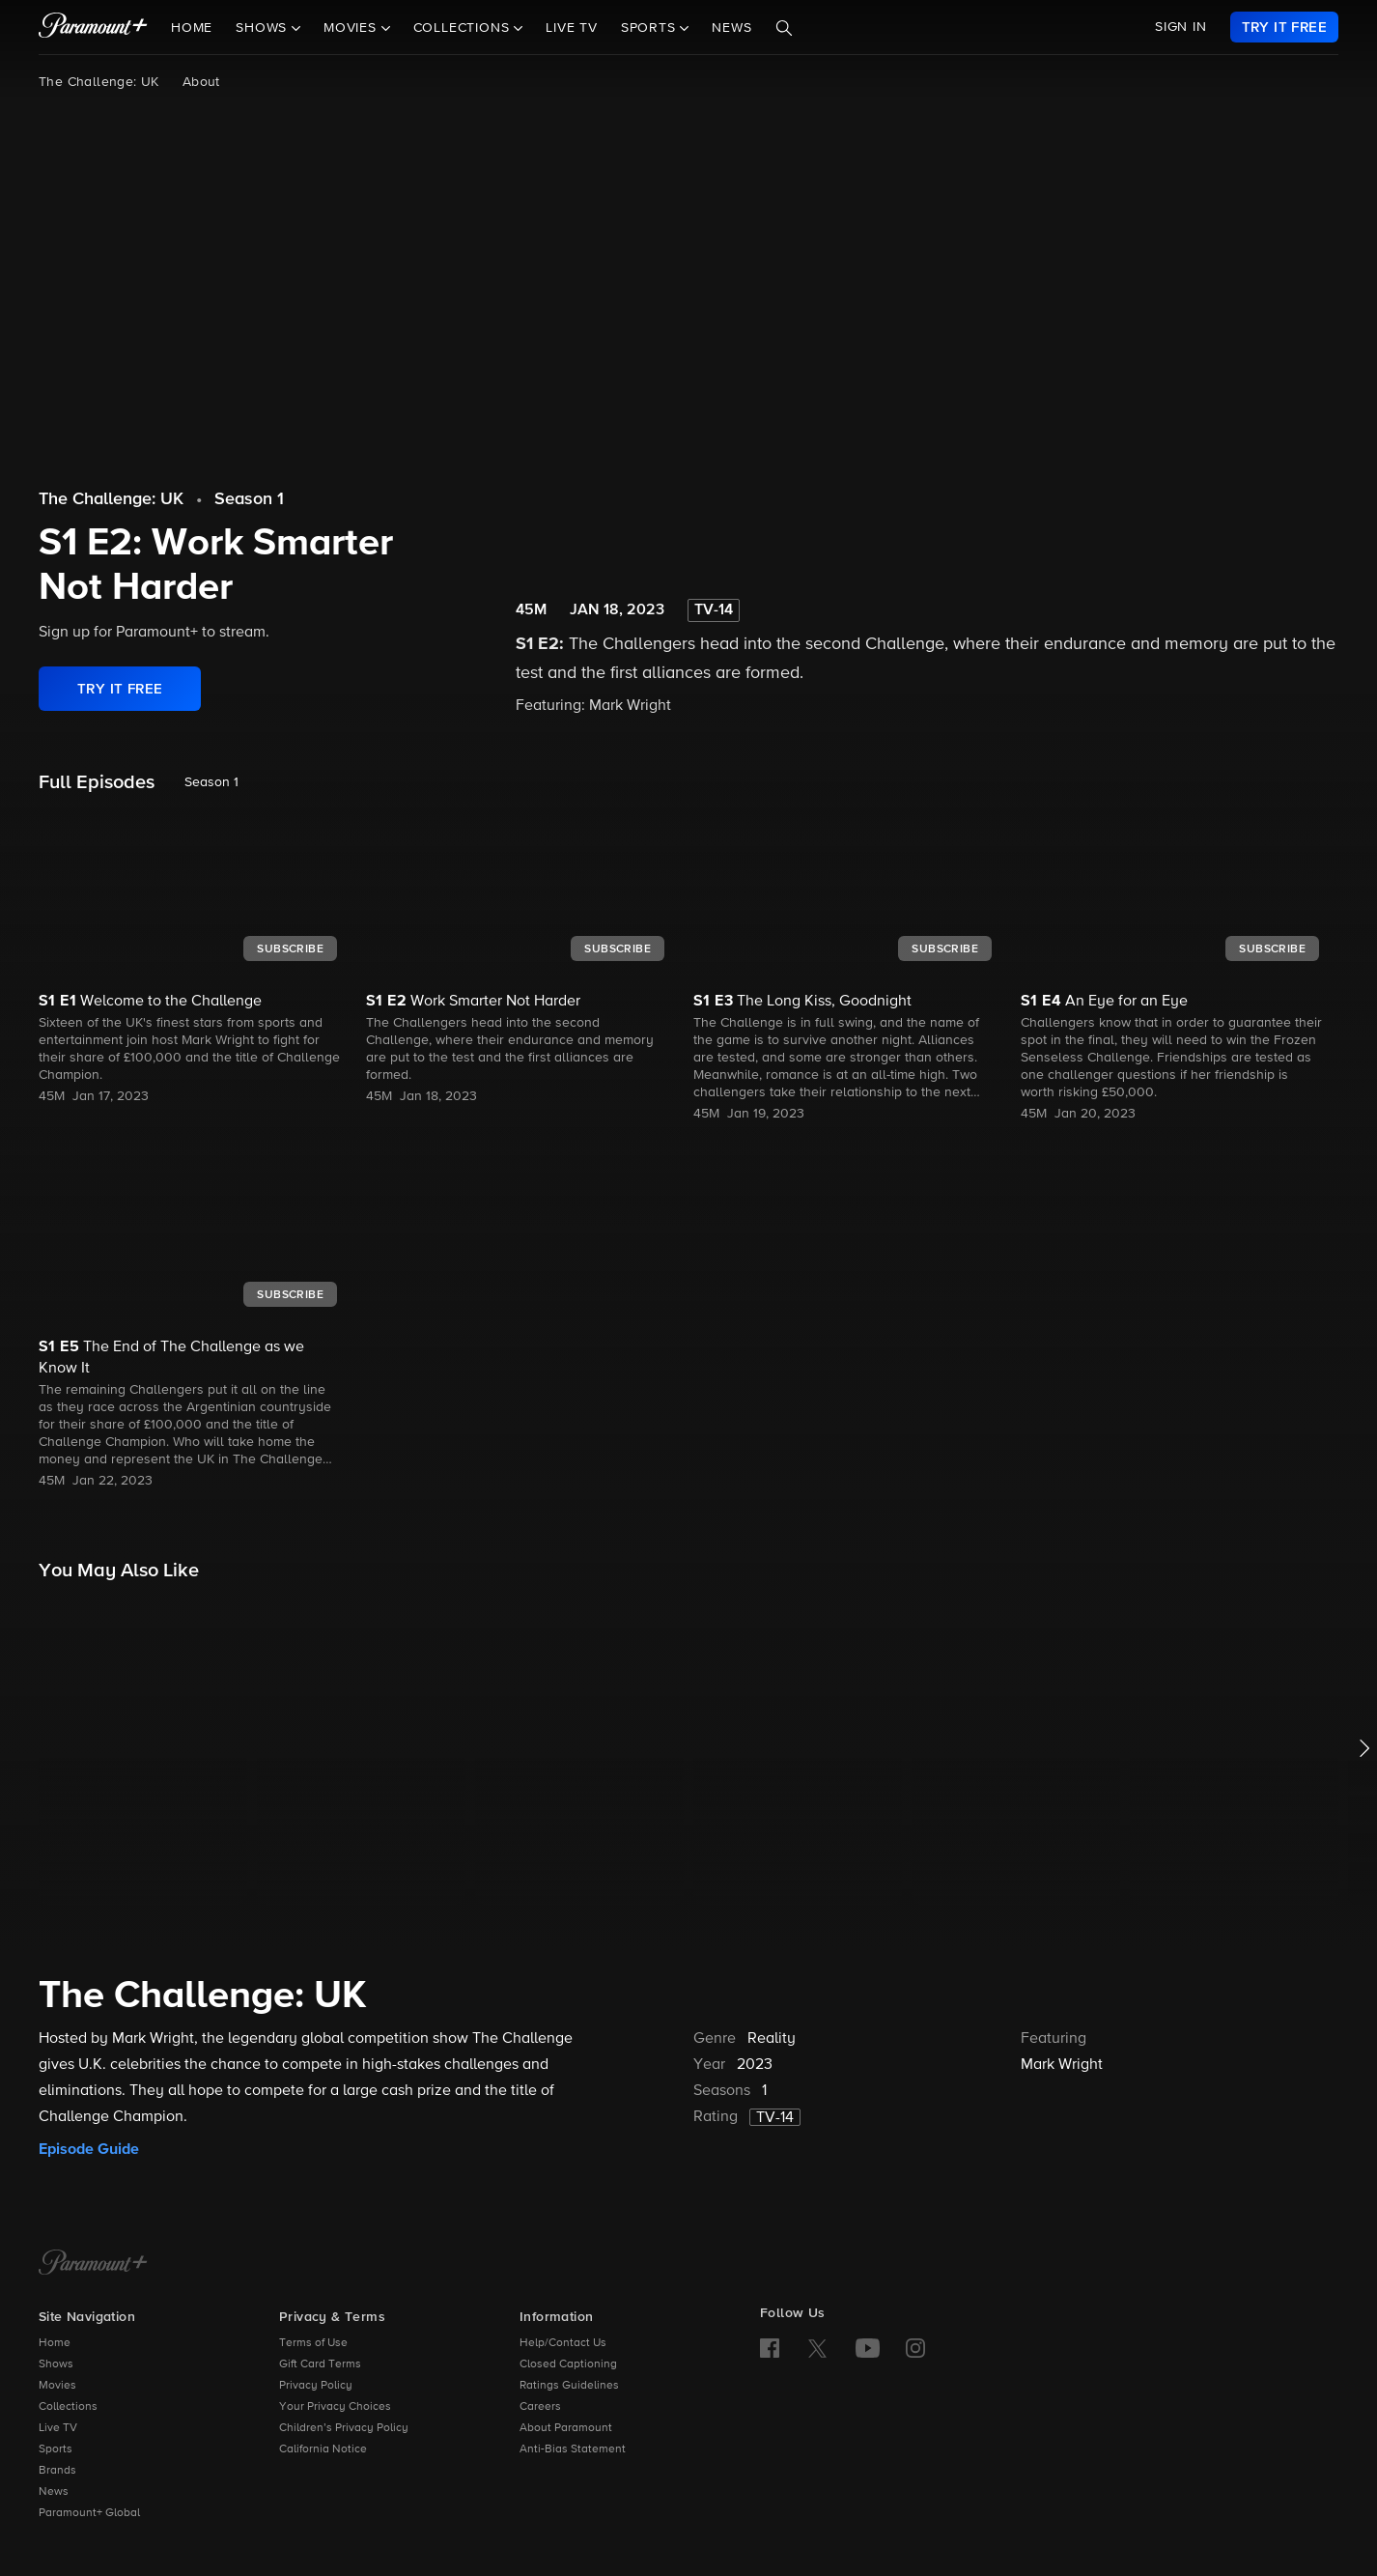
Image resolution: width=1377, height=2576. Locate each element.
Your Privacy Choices (335, 2407)
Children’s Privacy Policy (343, 2428)
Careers (540, 2407)
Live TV (572, 28)
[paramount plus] (93, 27)
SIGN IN (1181, 27)
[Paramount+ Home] (93, 2264)
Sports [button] (651, 28)
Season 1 (249, 499)
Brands (57, 2471)
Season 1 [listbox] (211, 782)
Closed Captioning (568, 2364)
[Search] (784, 28)
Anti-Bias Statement (573, 2449)
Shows (56, 2364)
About (201, 82)
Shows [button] (264, 28)
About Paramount (566, 2428)
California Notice (323, 2449)
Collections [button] (464, 28)
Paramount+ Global (89, 2513)
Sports (55, 2449)
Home (191, 28)
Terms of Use (313, 2343)
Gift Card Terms (320, 2364)
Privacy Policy (315, 2386)
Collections (68, 2407)
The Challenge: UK (99, 82)
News (731, 28)
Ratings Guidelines (569, 2386)
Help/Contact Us (563, 2343)
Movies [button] (352, 28)
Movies (57, 2386)
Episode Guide (89, 2149)
